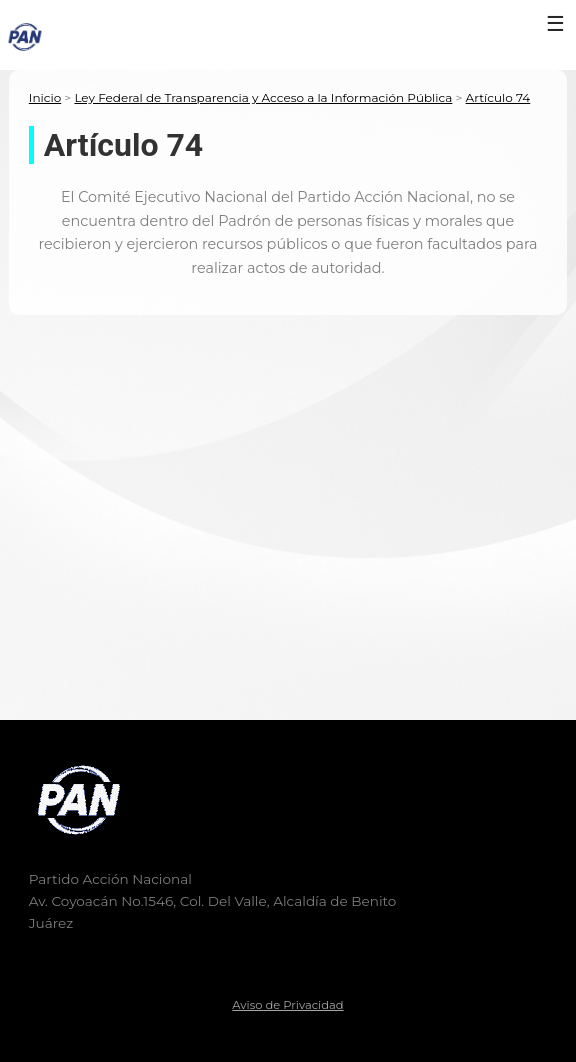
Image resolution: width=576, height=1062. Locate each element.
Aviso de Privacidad (287, 1005)
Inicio (45, 97)
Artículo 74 (498, 97)
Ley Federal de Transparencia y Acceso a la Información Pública (263, 97)
